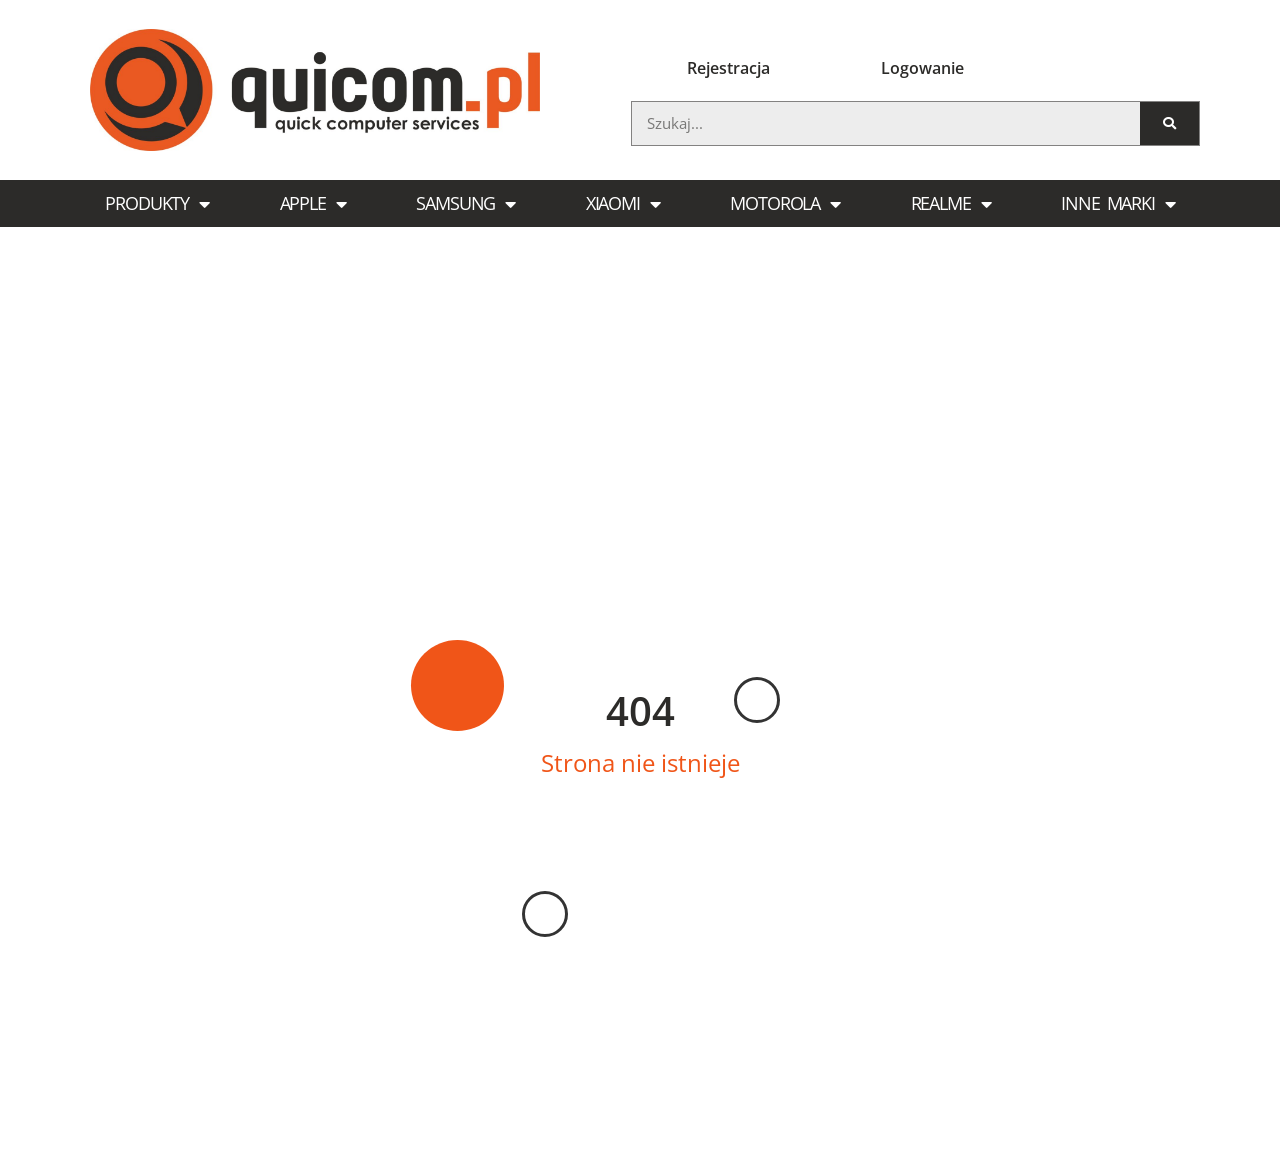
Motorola (785, 204)
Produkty (157, 204)
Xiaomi (623, 204)
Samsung (465, 204)
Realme (951, 204)
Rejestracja (728, 68)
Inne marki (1118, 204)
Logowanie (922, 68)
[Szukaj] (1169, 123)
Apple (313, 204)
